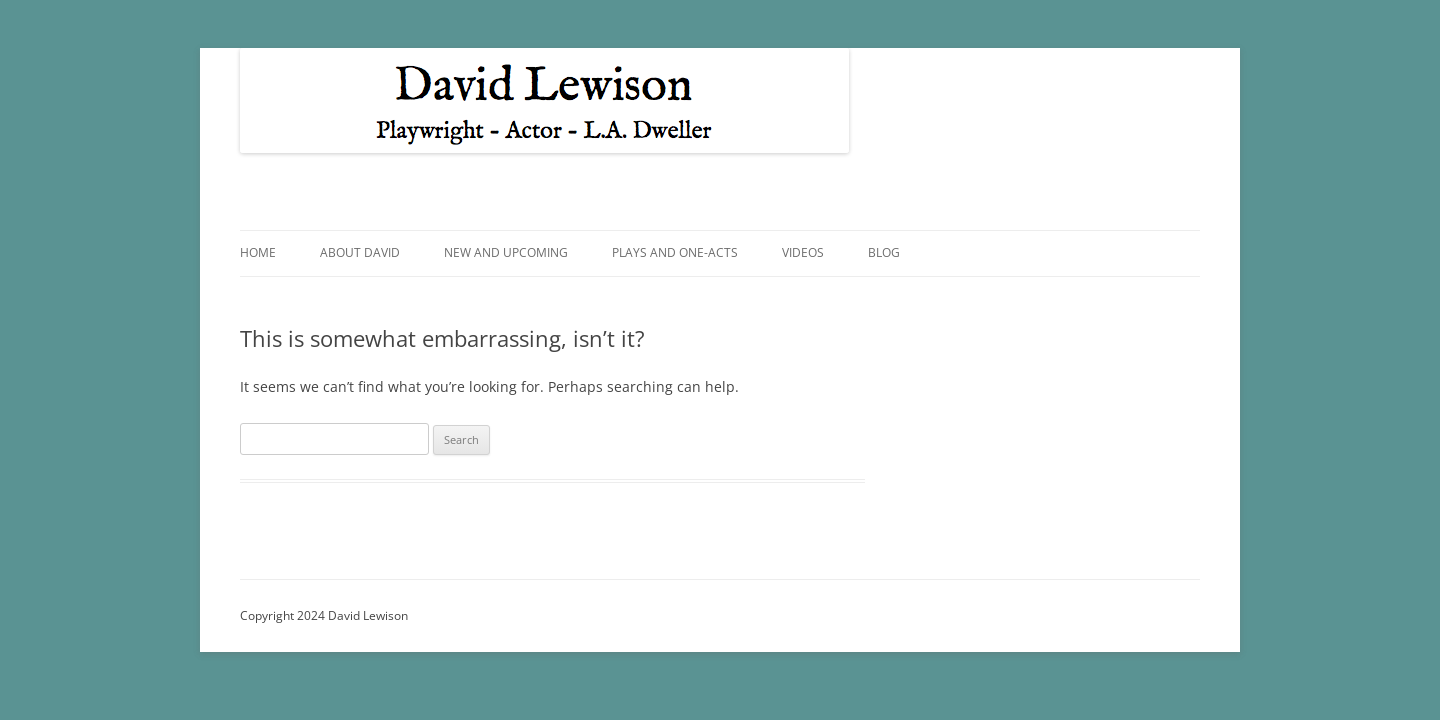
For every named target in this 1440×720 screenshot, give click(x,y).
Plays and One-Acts (675, 252)
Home (258, 252)
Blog (884, 252)
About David (360, 252)
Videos (803, 252)
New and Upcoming (506, 252)
